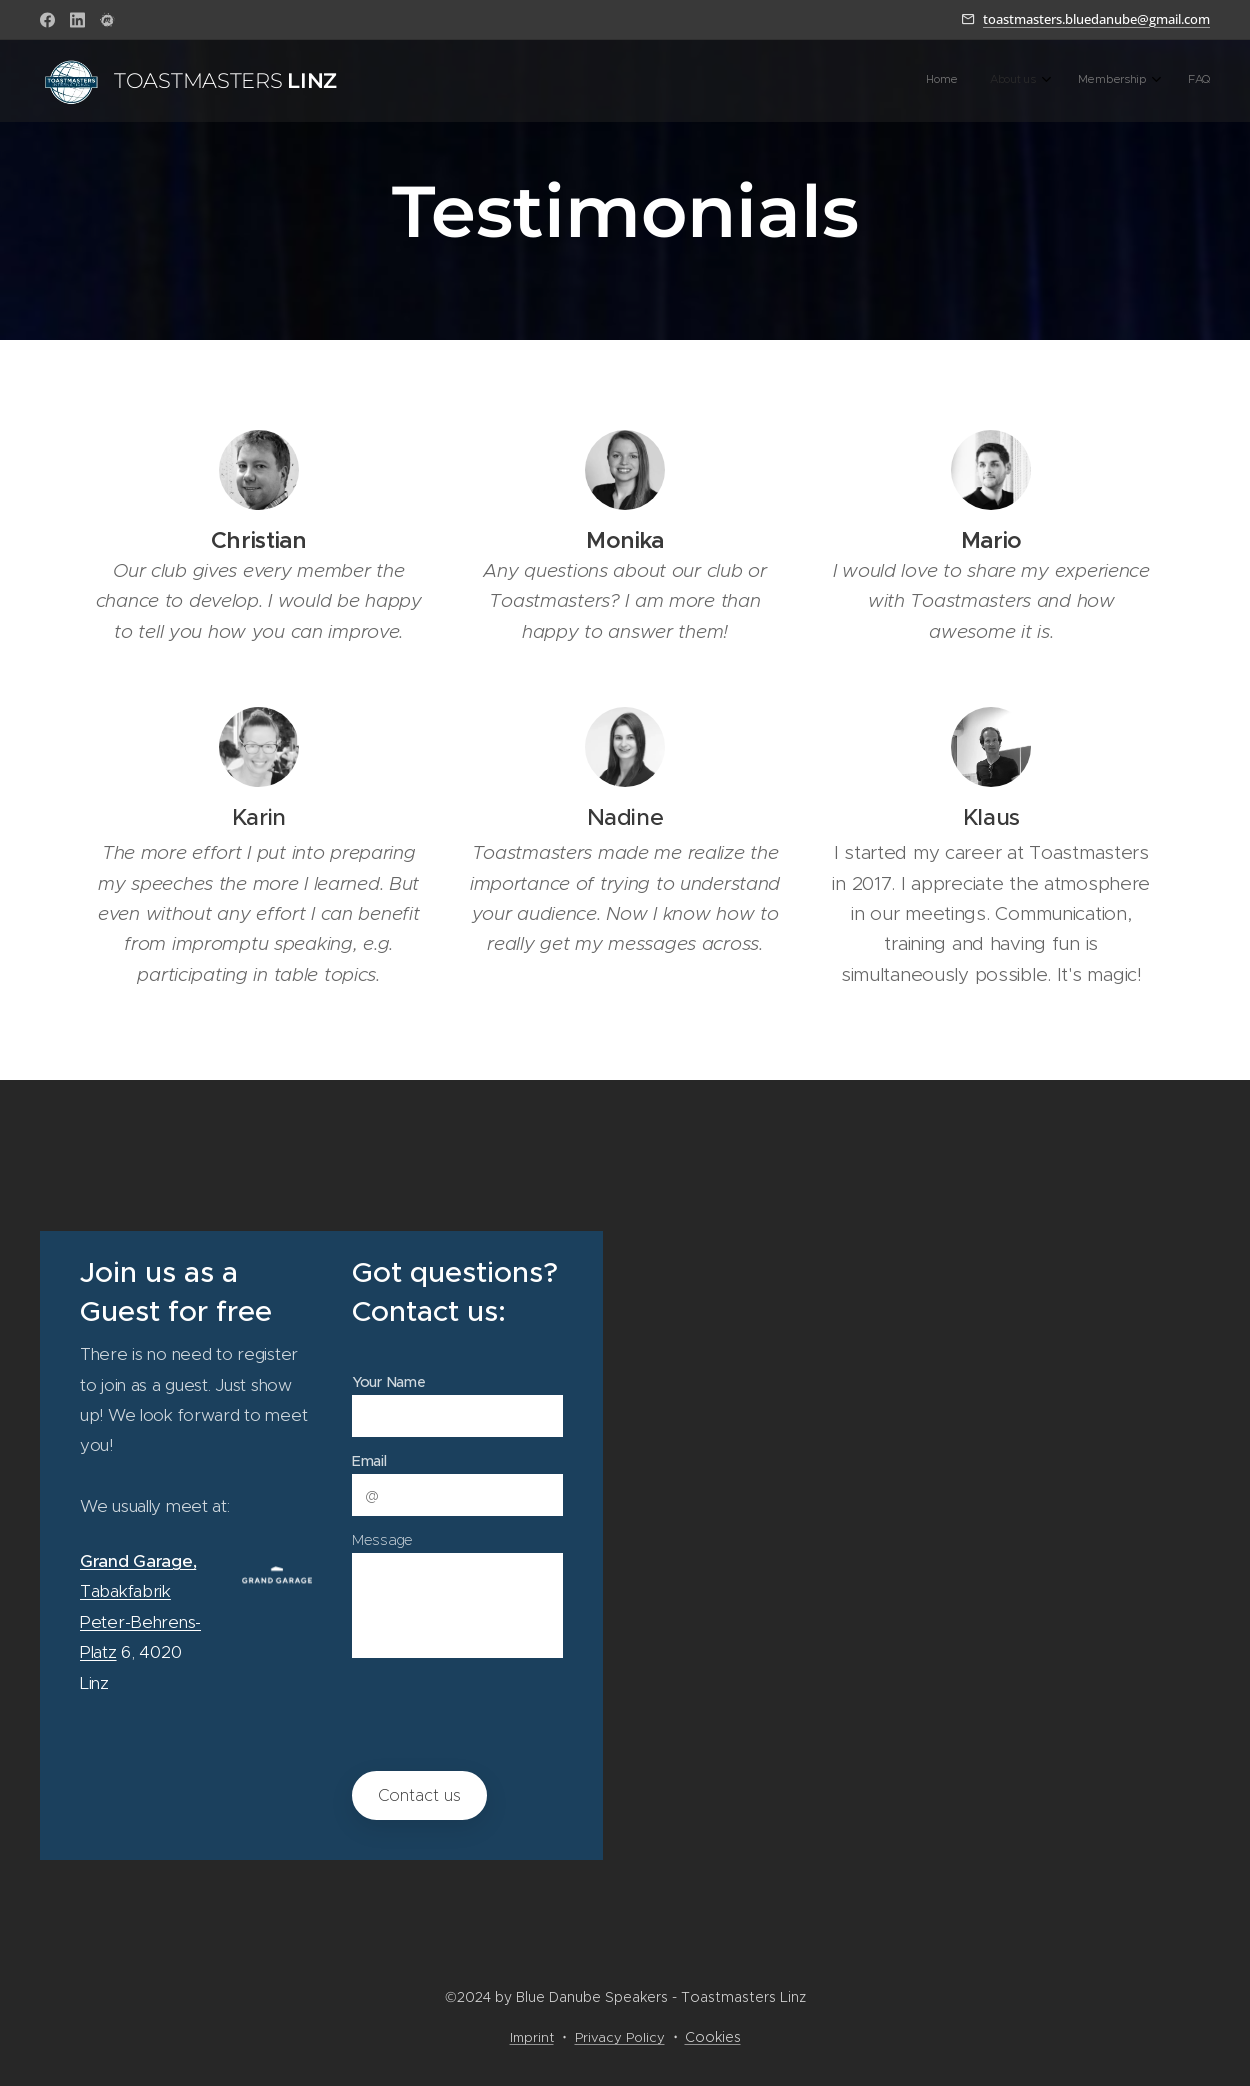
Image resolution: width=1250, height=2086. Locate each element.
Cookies (713, 2037)
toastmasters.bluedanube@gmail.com (1096, 19)
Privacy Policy (620, 2037)
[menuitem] (1099, 81)
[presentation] (510, 1713)
